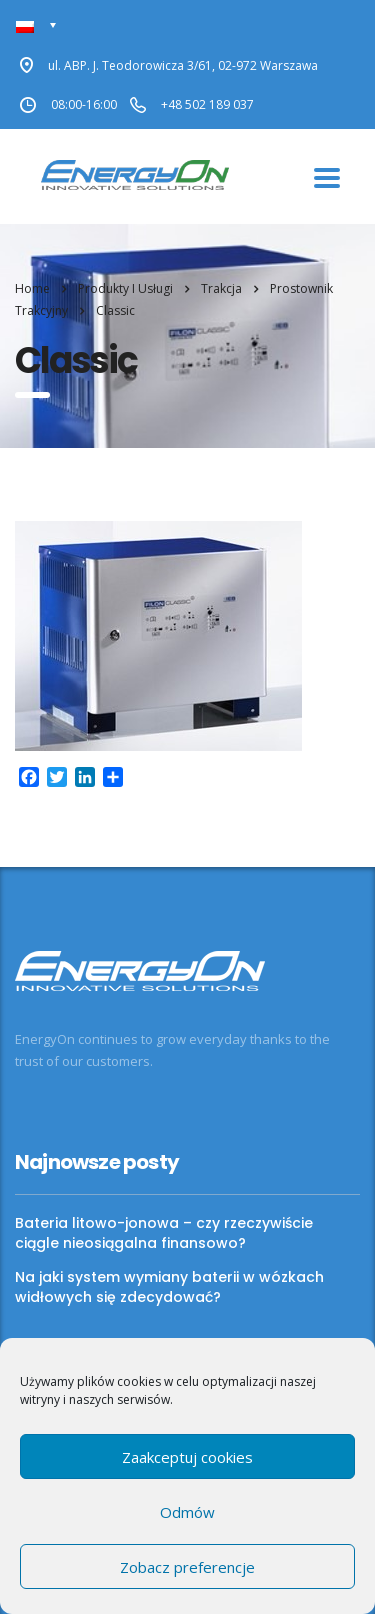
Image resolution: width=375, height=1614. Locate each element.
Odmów (187, 1512)
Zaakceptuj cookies (187, 1457)
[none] (36, 25)
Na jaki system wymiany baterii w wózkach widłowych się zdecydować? (169, 1287)
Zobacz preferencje (187, 1567)
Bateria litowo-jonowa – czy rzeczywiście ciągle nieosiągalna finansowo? (164, 1233)
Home (32, 288)
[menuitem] (36, 25)
